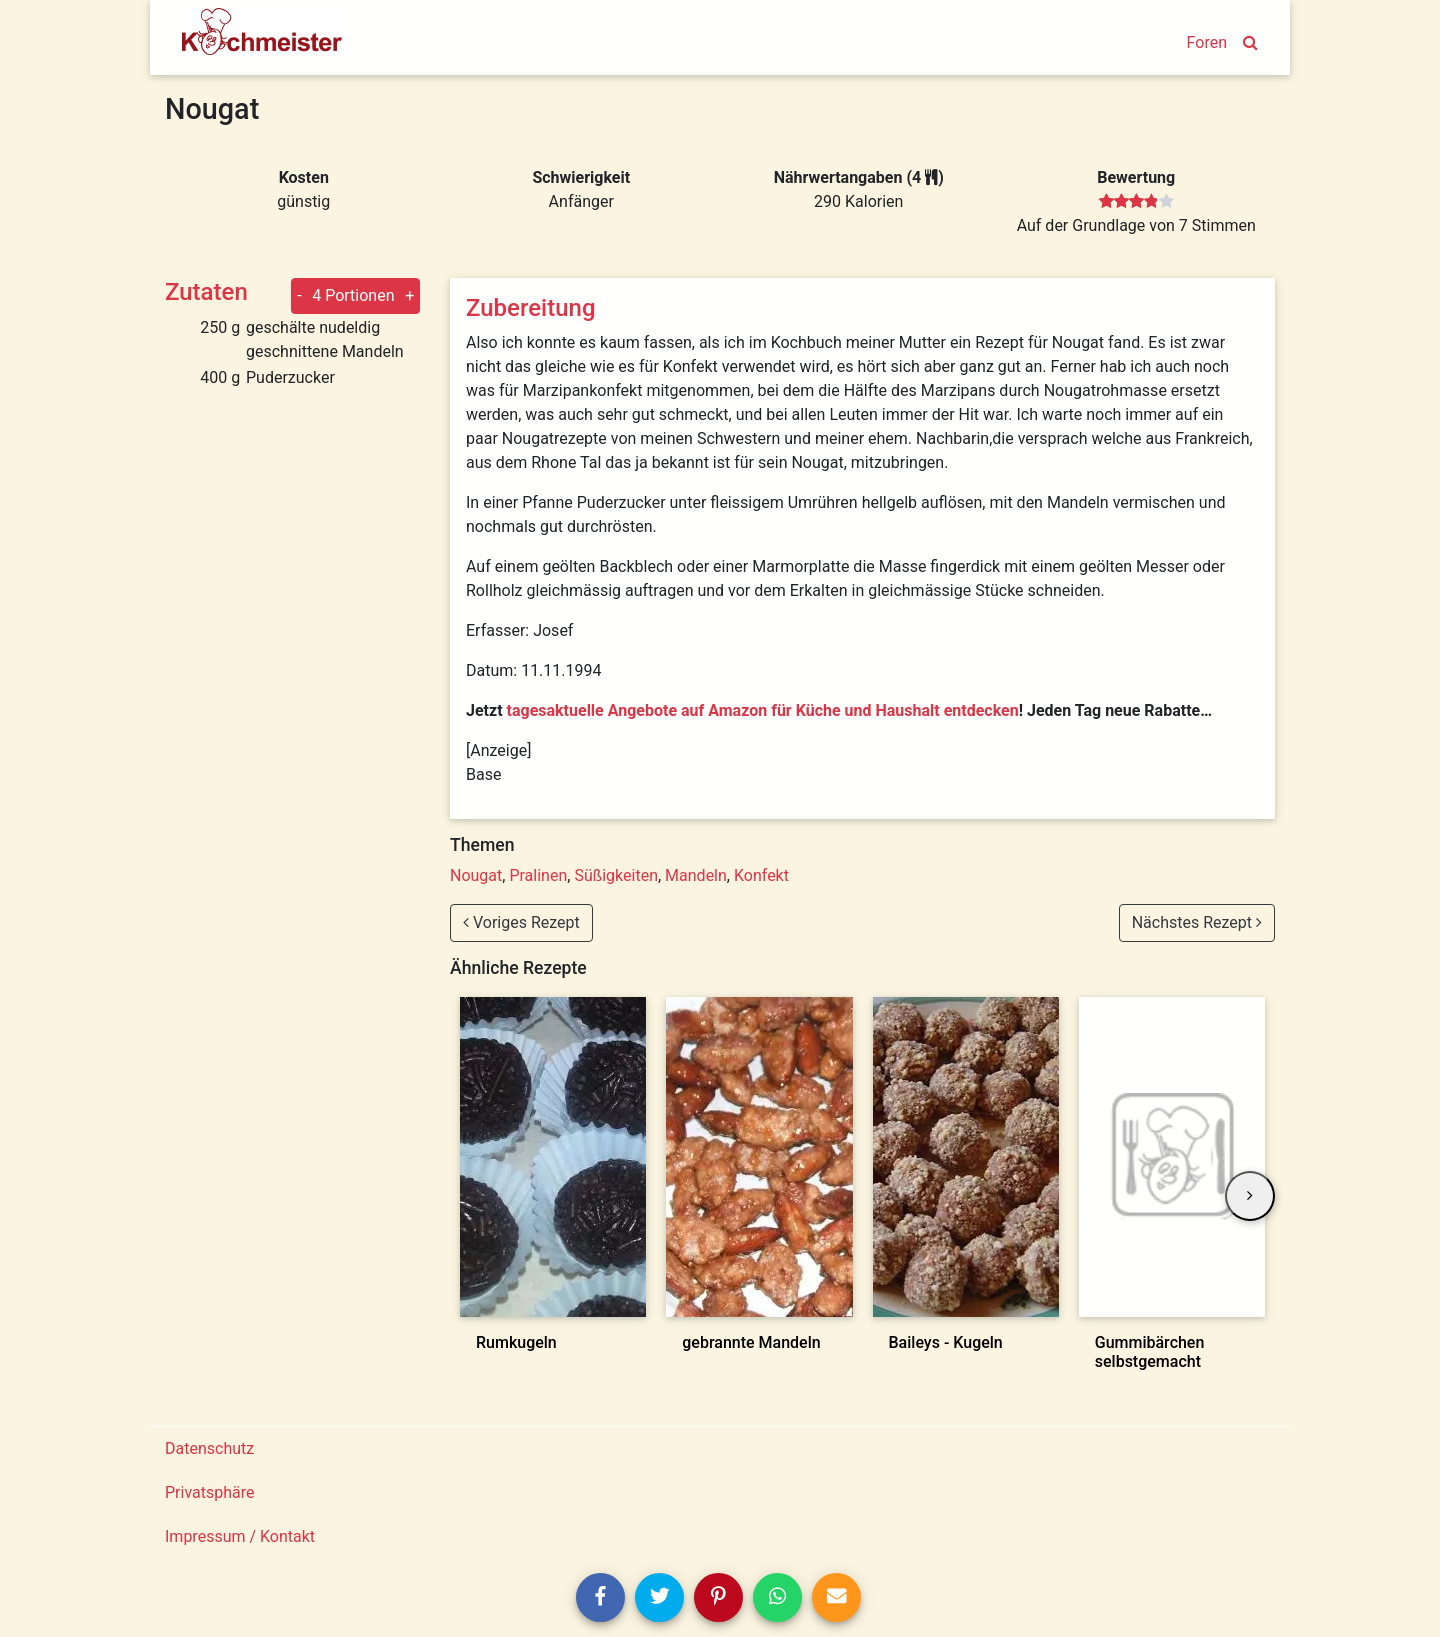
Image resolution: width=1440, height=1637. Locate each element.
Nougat (476, 875)
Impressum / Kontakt (240, 1536)
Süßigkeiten (616, 875)
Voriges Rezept (521, 922)
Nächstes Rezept (1197, 922)
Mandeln (696, 875)
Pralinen (538, 875)
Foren (1207, 42)
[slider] (1136, 202)
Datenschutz (209, 1448)
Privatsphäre (210, 1492)
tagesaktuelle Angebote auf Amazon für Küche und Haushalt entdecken (763, 710)
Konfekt (761, 875)
